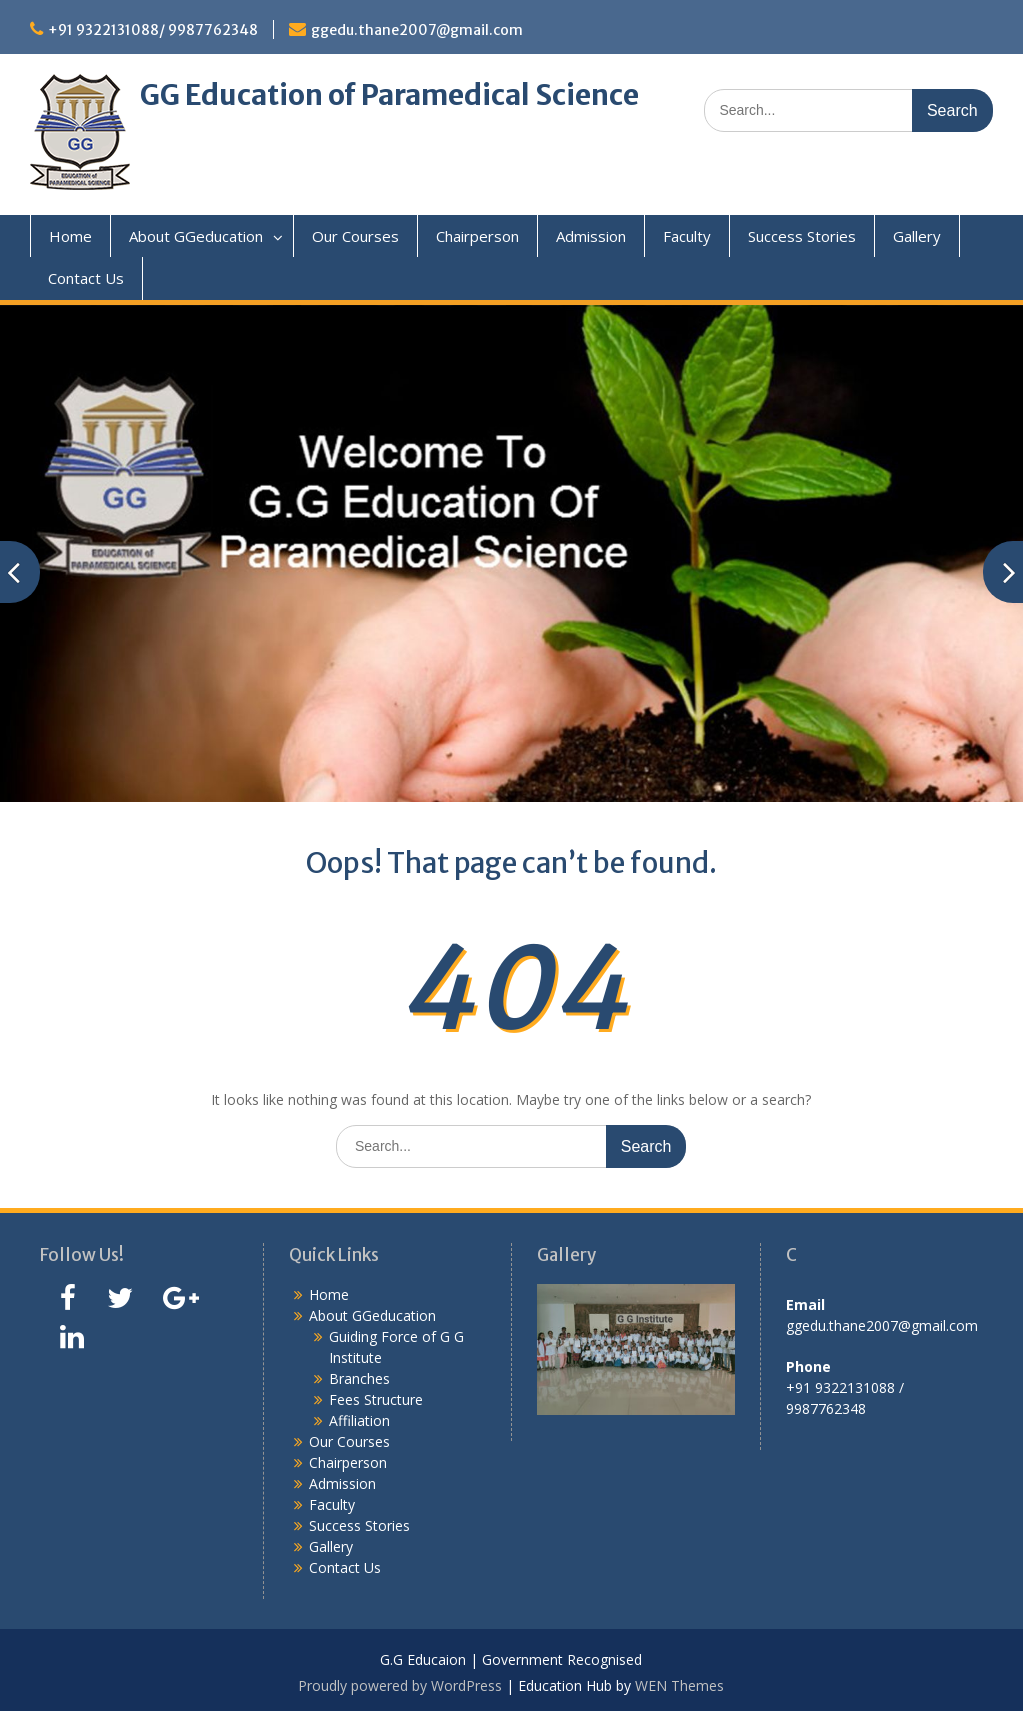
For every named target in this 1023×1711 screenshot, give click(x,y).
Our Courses (355, 236)
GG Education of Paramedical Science (389, 95)
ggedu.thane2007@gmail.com (417, 30)
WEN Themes (679, 1685)
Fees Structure (376, 1399)
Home (70, 236)
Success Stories (802, 236)
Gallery (917, 236)
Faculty (687, 236)
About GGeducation (196, 236)
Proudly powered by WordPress (400, 1685)
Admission (591, 236)
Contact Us (86, 278)
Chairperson (477, 236)
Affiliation (359, 1420)
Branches (359, 1378)
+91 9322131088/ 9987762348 (153, 30)
